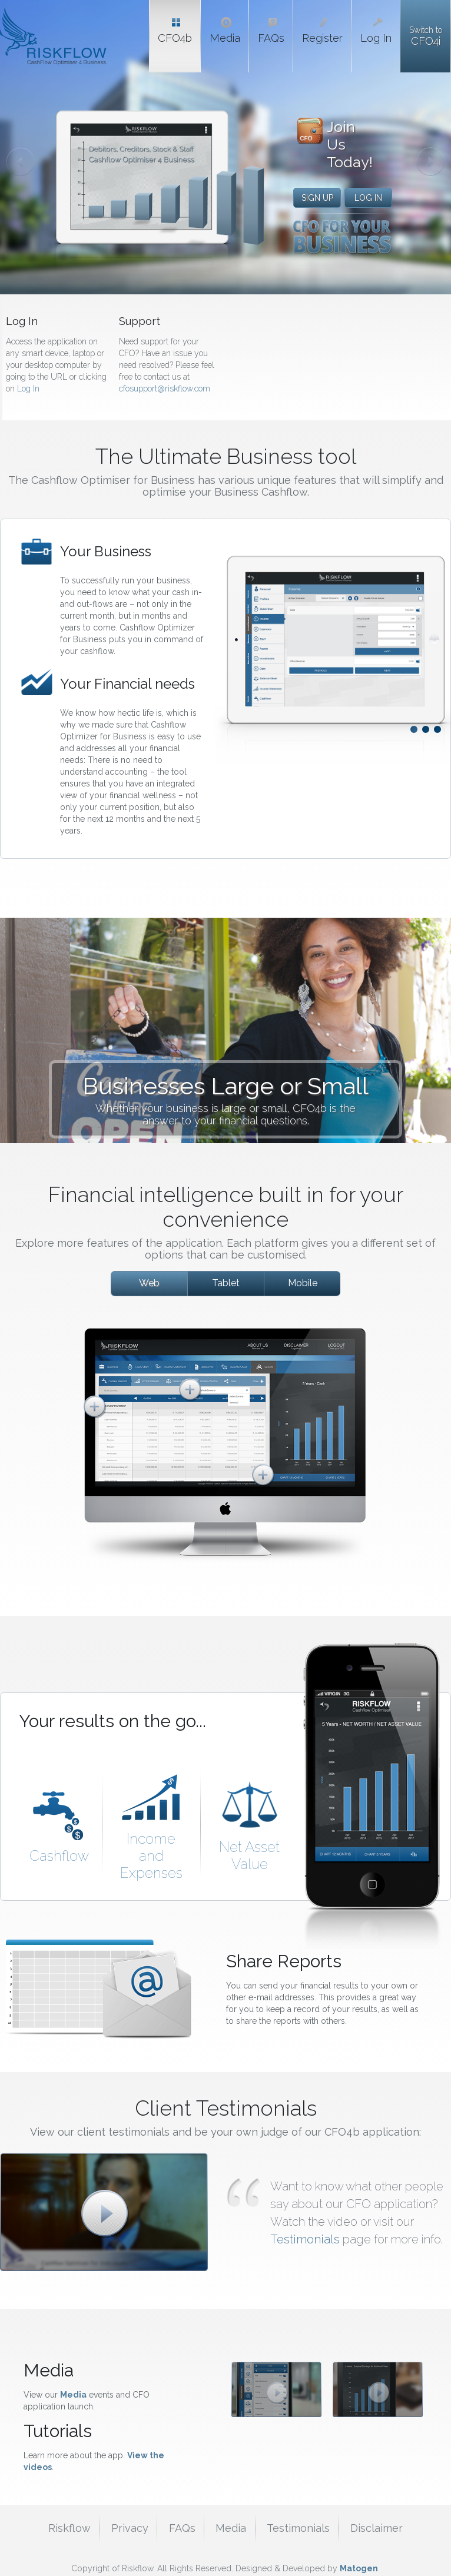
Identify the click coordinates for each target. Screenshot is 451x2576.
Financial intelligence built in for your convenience (225, 1206)
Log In (28, 388)
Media (73, 2394)
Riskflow (69, 2528)
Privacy (129, 2528)
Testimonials (306, 2239)
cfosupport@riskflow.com (164, 388)
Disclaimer (376, 2528)
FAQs (182, 2528)
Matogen (359, 2568)
